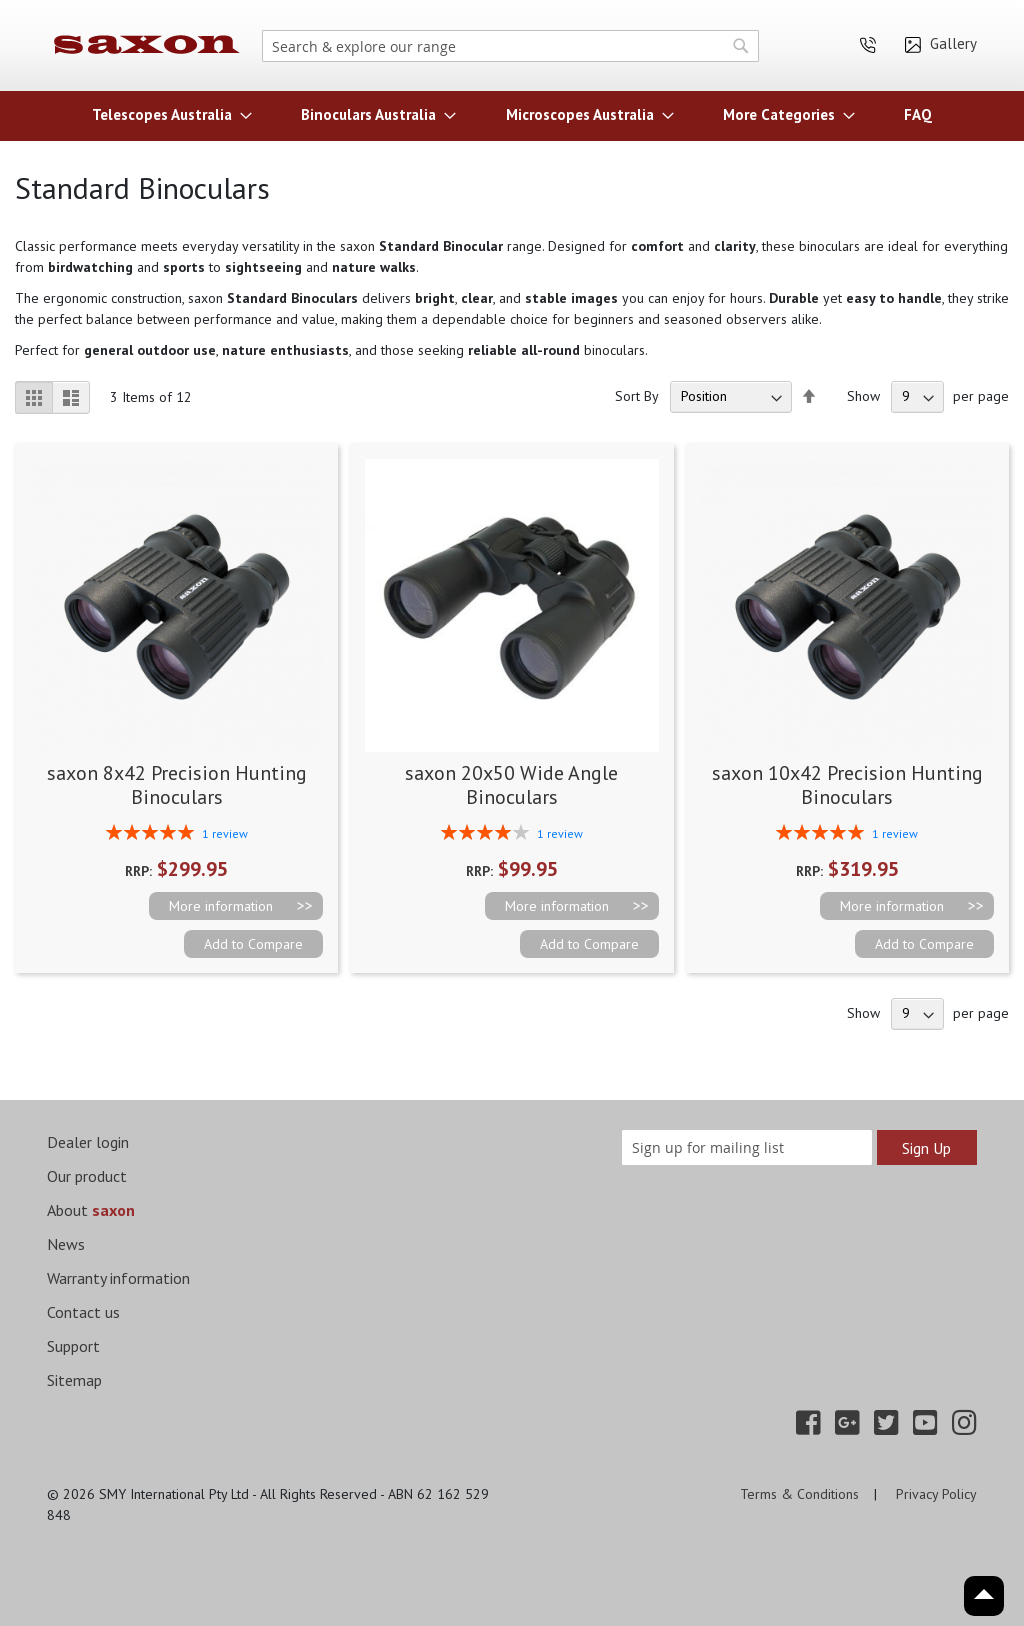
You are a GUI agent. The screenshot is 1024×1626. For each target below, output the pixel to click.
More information (221, 906)
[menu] (512, 114)
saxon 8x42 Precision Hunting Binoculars (177, 785)
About (91, 1210)
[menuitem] (166, 114)
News (66, 1244)
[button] (253, 944)
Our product (87, 1176)
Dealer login (88, 1142)
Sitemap (74, 1380)
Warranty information (118, 1278)
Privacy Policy (936, 1494)
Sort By (637, 396)
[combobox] (510, 46)
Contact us (83, 1312)
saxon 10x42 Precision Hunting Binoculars (847, 785)
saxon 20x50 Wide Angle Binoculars (511, 785)
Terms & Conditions (799, 1494)
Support (73, 1346)
